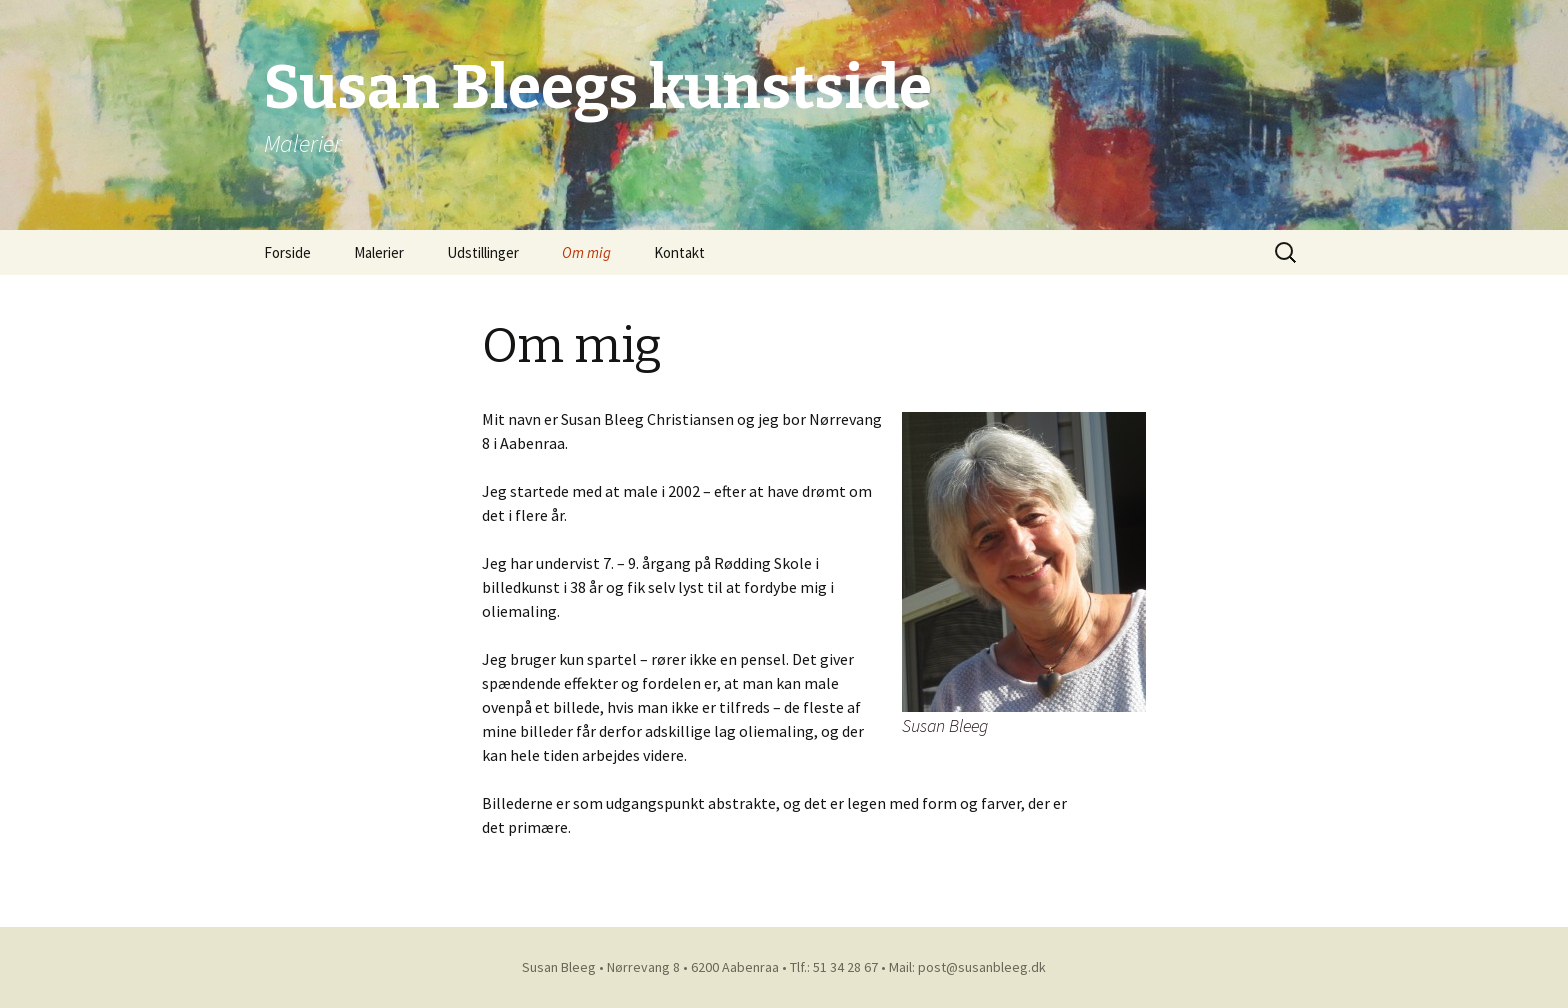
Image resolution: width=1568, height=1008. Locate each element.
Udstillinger (483, 252)
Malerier (379, 252)
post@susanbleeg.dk (982, 967)
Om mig (586, 252)
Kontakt (679, 252)
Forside (287, 252)
